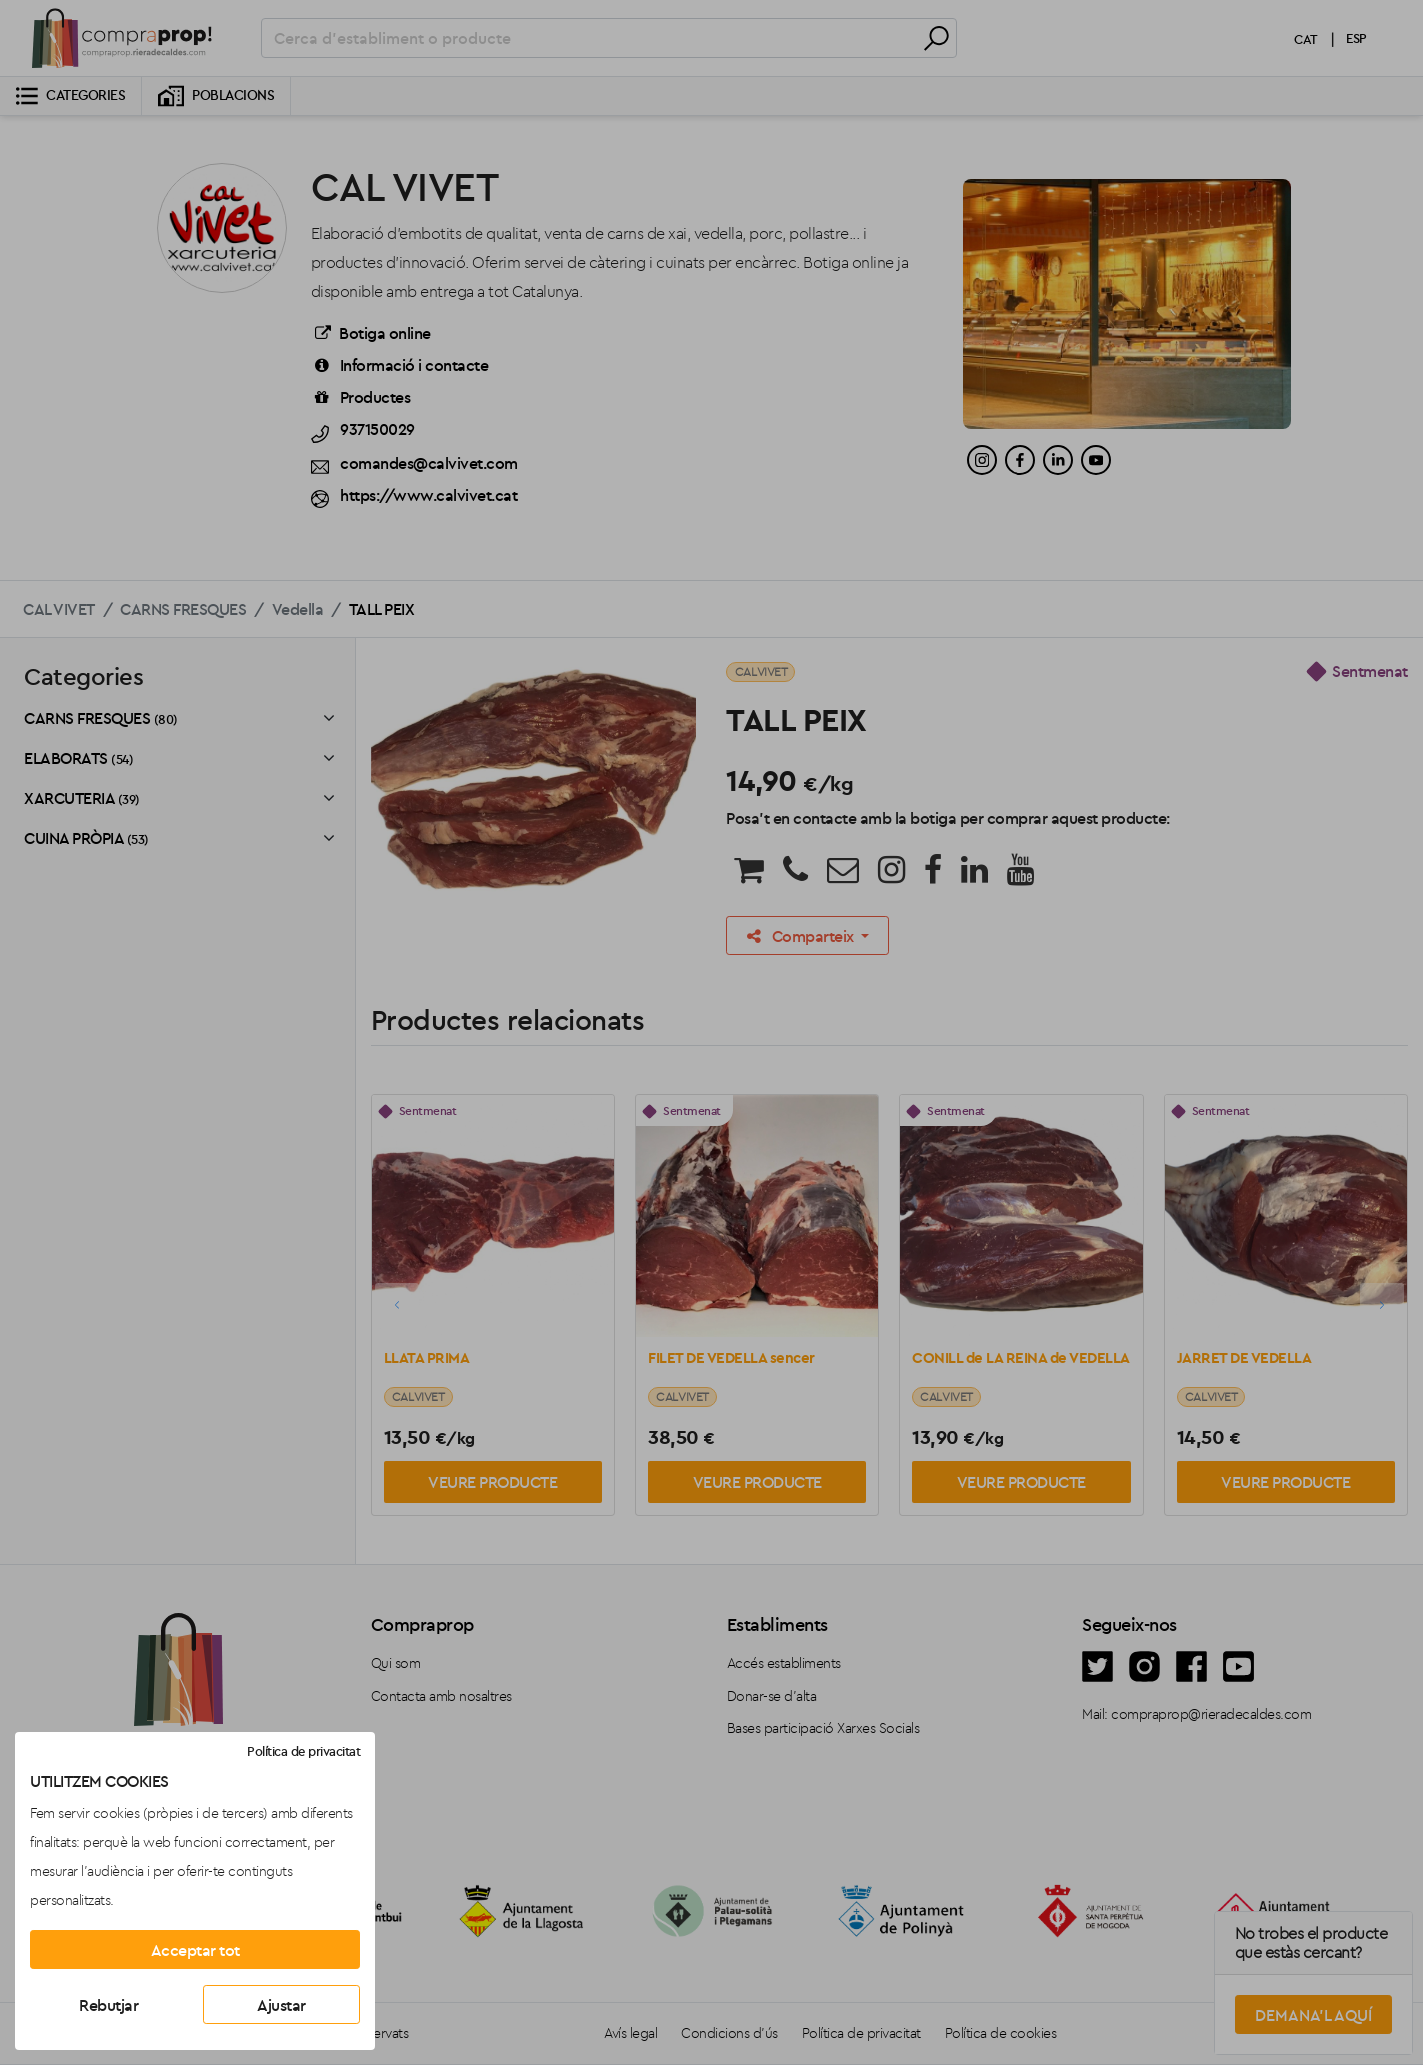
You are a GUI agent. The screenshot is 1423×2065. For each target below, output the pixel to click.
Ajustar (281, 2005)
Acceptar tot (195, 1950)
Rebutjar (108, 2005)
